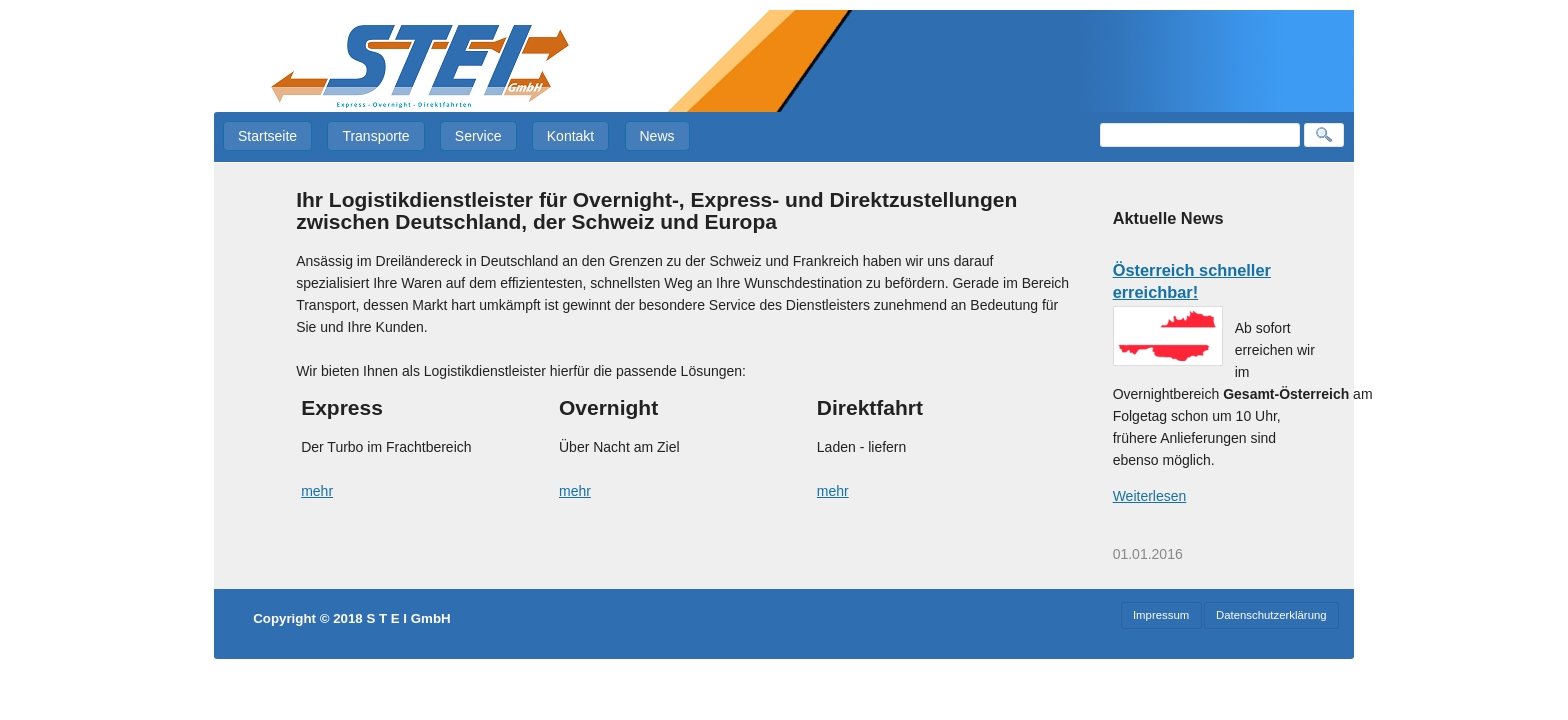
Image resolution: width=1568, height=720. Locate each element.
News (657, 136)
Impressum (1161, 615)
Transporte (375, 136)
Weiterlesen (1150, 496)
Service (478, 136)
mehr (317, 491)
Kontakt (570, 136)
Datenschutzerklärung (1271, 615)
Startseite (267, 136)
